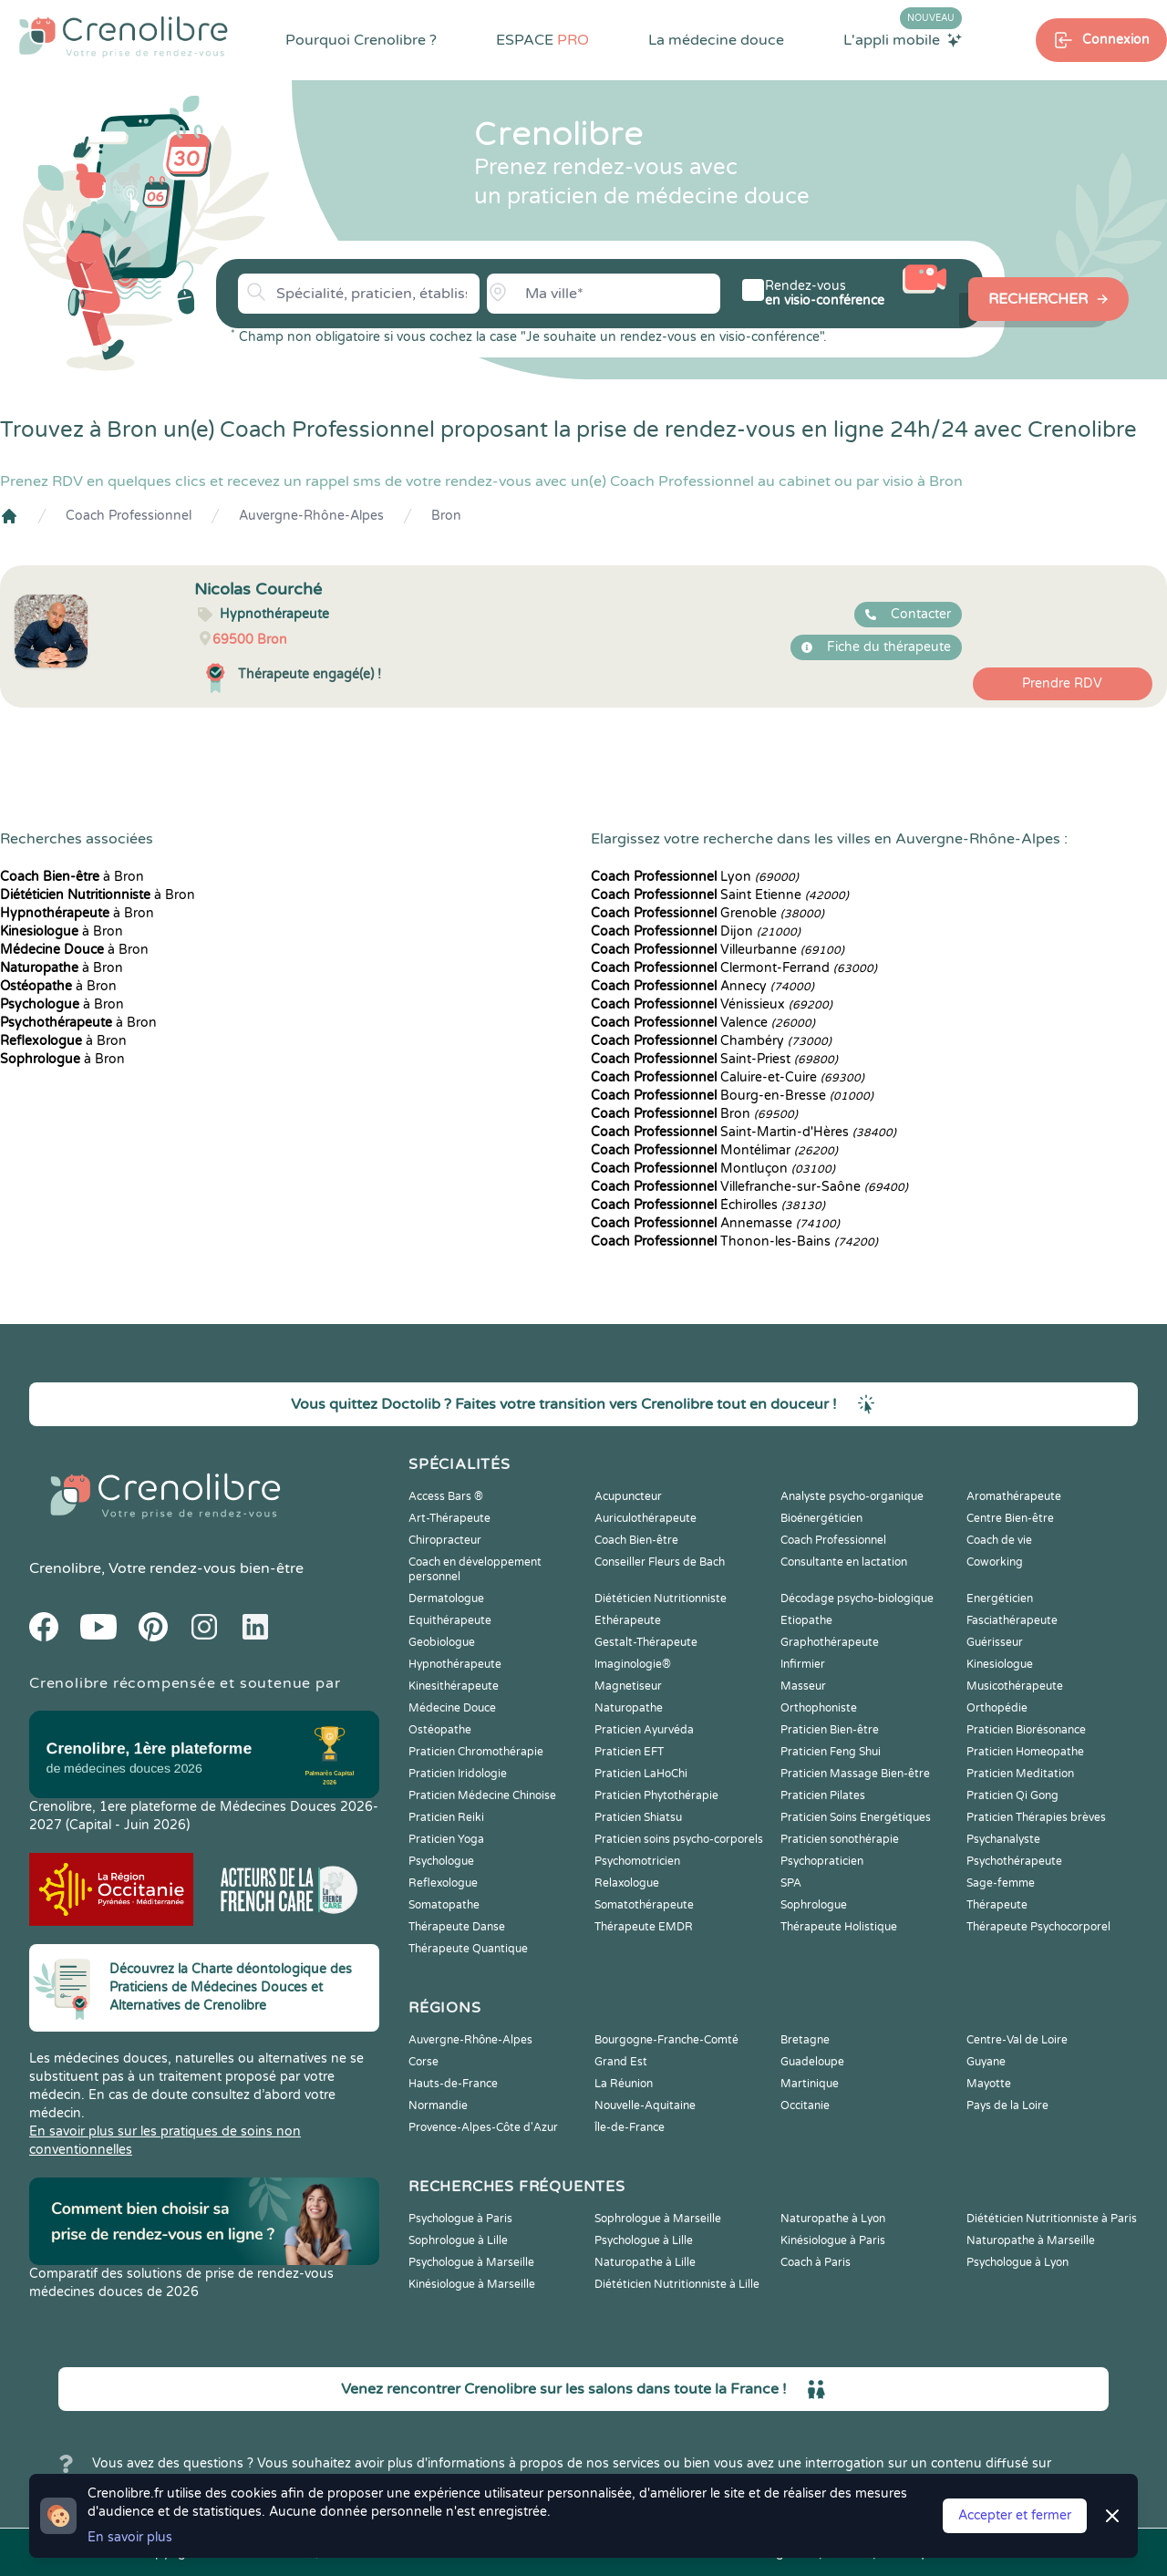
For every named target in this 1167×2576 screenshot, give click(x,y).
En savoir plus (130, 2537)
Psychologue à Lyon (1017, 2262)
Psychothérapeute (1014, 1861)
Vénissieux (711, 1004)
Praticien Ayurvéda (644, 1729)
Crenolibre (65, 1568)
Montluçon (713, 1168)
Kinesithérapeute (453, 1686)
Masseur (803, 1686)
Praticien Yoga (446, 1839)
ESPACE (542, 40)
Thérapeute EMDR (643, 1926)
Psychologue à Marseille (471, 2262)
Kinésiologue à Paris (832, 2240)
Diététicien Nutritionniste (660, 1598)
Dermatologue (446, 1598)
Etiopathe (806, 1620)
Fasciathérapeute (1012, 1620)
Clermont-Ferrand (734, 968)
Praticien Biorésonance (1026, 1729)
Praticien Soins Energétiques (855, 1817)
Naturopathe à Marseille (1030, 2240)
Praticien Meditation (1020, 1773)
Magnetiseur (628, 1686)
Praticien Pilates (822, 1795)
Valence (703, 1022)
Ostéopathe (439, 1729)
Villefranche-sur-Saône (749, 1187)
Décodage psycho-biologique (857, 1598)
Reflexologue (443, 1883)
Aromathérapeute (1013, 1496)
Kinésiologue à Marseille (471, 2284)
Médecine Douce (452, 1708)
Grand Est (620, 2061)
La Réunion (623, 2083)
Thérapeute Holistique (838, 1926)
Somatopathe (444, 1904)
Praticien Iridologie (457, 1773)
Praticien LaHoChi (640, 1773)
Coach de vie (999, 1540)
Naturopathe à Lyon (832, 2218)
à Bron (72, 877)
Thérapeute (997, 1904)
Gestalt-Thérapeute (645, 1642)
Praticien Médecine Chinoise (482, 1795)
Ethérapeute (627, 1620)
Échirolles (708, 1205)
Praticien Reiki (446, 1817)
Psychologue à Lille (643, 2240)
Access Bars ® (445, 1496)
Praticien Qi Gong (1012, 1795)
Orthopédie (997, 1708)
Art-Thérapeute (449, 1518)
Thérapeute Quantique (468, 1948)
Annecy (702, 986)
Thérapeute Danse (456, 1926)
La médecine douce (716, 40)
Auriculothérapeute (645, 1518)
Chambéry (711, 1041)
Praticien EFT (629, 1751)
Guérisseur (994, 1642)
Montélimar (714, 1150)
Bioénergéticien (821, 1518)
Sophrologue (813, 1904)
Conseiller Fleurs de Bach (659, 1562)
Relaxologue (626, 1883)
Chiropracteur (444, 1540)
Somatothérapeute (644, 1904)
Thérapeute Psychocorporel (1038, 1926)
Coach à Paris (815, 2262)
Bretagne (805, 2039)
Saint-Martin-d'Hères (743, 1132)
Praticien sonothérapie (839, 1839)
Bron (446, 515)
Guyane (986, 2061)
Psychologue (441, 1861)
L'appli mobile (902, 39)
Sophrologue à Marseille (657, 2218)
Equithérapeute (449, 1620)
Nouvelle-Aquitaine (645, 2105)
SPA (790, 1883)
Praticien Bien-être (829, 1729)
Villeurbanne (717, 949)
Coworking (994, 1562)
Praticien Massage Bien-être (855, 1773)
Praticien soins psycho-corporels (678, 1839)
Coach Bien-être (636, 1540)
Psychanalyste (1003, 1839)
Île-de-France (629, 2127)
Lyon (695, 877)
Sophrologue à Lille (458, 2240)
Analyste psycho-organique (852, 1496)
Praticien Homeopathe (1025, 1751)
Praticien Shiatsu (638, 1817)
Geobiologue (441, 1642)
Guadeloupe (812, 2061)
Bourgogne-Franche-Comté (666, 2039)
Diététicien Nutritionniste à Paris (1051, 2218)
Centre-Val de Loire (1017, 2039)
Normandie (438, 2105)
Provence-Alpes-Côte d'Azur (483, 2127)
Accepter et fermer (1014, 2515)
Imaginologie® (632, 1664)
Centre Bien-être (1010, 1518)
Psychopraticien (821, 1861)
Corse (423, 2061)
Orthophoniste (818, 1708)
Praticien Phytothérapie (656, 1795)
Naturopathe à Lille (645, 2262)
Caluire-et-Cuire (727, 1077)
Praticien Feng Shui (830, 1751)
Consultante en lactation (843, 1562)
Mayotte (988, 2083)
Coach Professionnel (128, 515)
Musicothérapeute (1014, 1686)
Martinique (809, 2083)
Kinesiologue (999, 1664)
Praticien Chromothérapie (475, 1751)
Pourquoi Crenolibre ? (361, 40)
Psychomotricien (637, 1861)
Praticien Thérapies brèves (1036, 1817)
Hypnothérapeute (454, 1664)
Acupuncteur (628, 1496)
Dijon (695, 931)
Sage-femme (1000, 1883)
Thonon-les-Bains (734, 1241)
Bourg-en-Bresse (732, 1095)
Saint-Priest (714, 1059)
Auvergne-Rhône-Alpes (311, 515)
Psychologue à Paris (460, 2218)
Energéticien (999, 1598)
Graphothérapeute (829, 1642)
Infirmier (802, 1664)
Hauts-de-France (453, 2083)
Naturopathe (628, 1708)
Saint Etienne (720, 895)
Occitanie (805, 2105)
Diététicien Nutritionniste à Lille (676, 2284)
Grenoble (707, 913)
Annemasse (715, 1223)
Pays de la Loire (1007, 2105)
